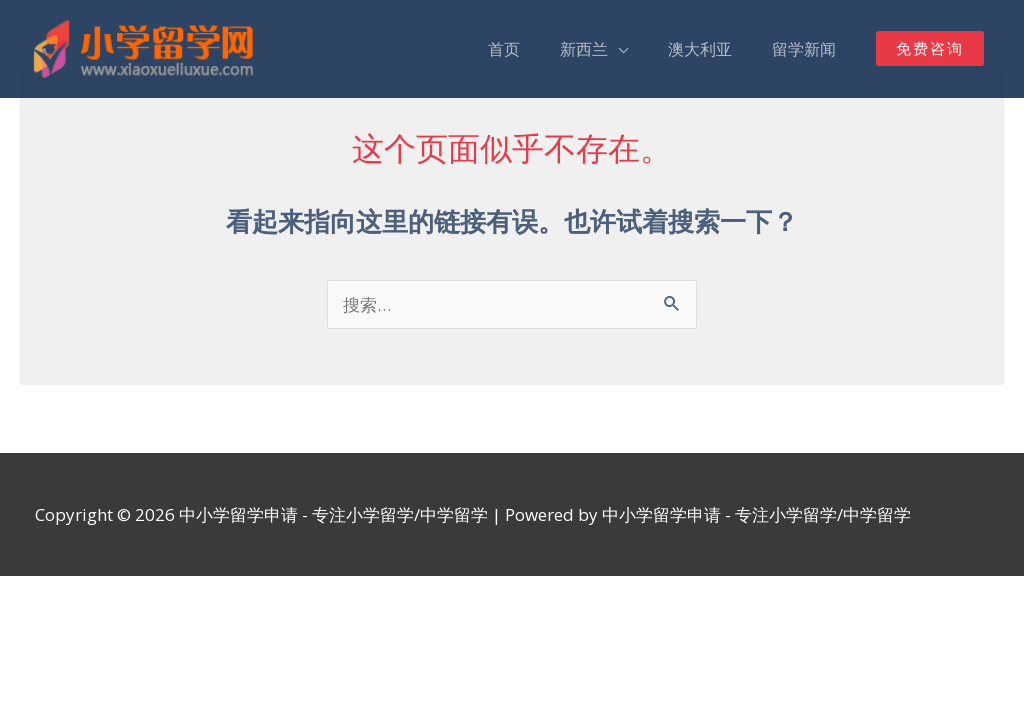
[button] (930, 49)
